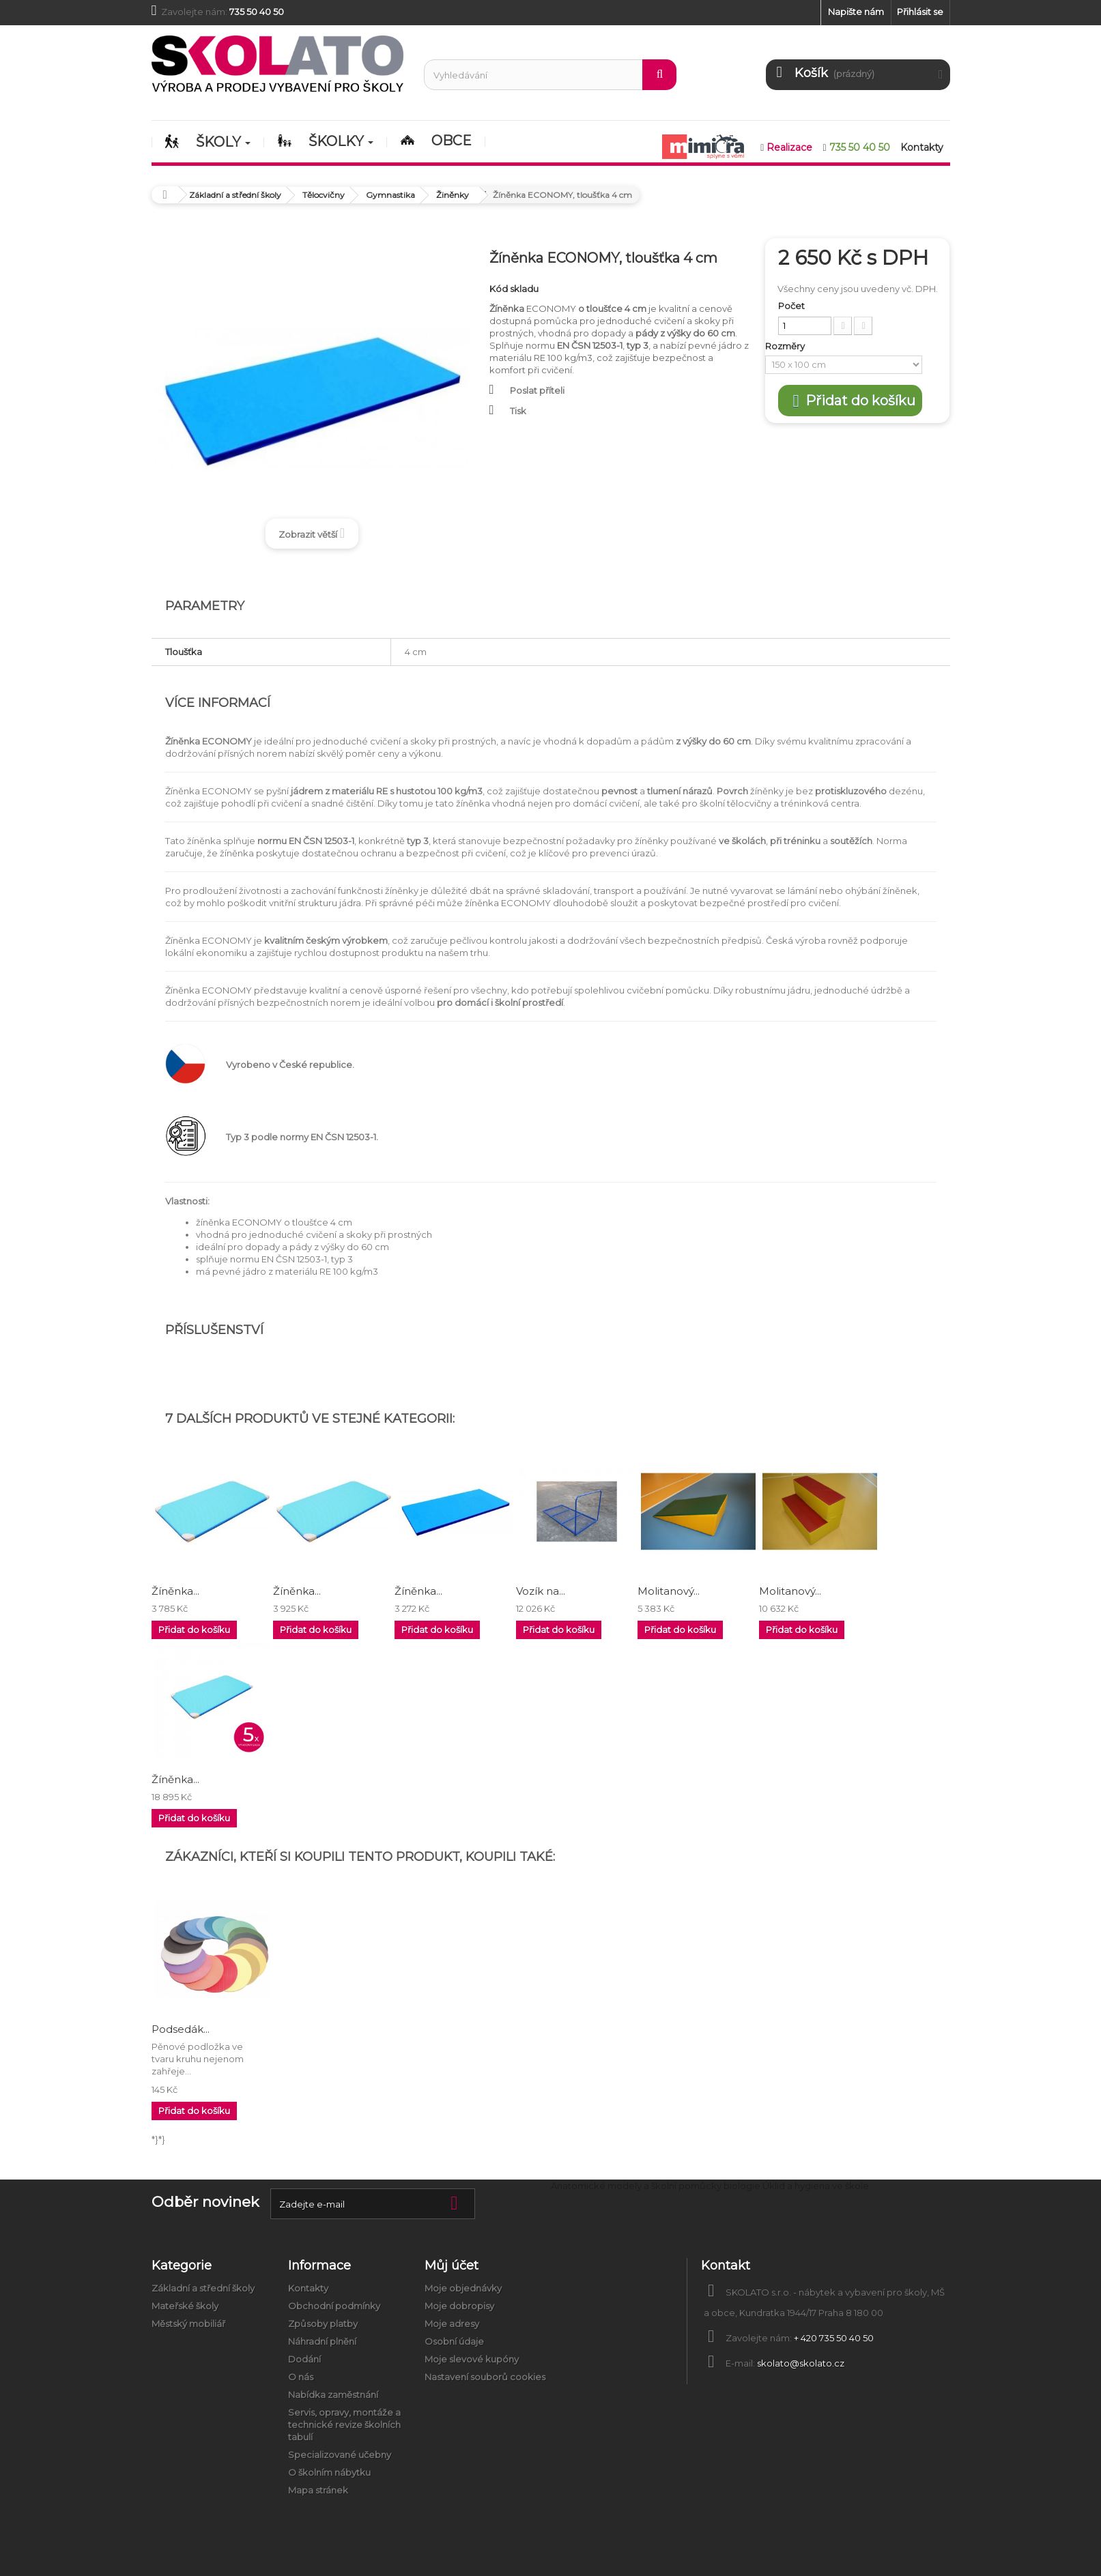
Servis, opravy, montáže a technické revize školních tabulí (344, 2424)
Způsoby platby (323, 2323)
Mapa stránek (318, 2490)
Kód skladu (514, 288)
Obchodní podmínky (334, 2305)
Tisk (518, 410)
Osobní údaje (454, 2341)
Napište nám (856, 11)
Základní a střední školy (203, 2288)
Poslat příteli (537, 390)
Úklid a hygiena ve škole (815, 2185)
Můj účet (451, 2265)
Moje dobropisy (459, 2305)
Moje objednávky (463, 2288)
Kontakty (308, 2288)
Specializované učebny (339, 2454)
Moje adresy (452, 2323)
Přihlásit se (920, 11)
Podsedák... (181, 2029)
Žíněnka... (175, 1590)
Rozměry (786, 346)
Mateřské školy (185, 2305)
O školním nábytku (329, 2472)
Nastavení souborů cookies (485, 2376)
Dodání (304, 2359)
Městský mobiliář (188, 2323)
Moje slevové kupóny (472, 2359)
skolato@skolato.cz (800, 2363)
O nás (300, 2376)
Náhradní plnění (322, 2341)
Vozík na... (540, 1590)
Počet (791, 305)
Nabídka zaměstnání (333, 2394)
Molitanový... (669, 1590)
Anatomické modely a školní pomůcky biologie (655, 2185)
